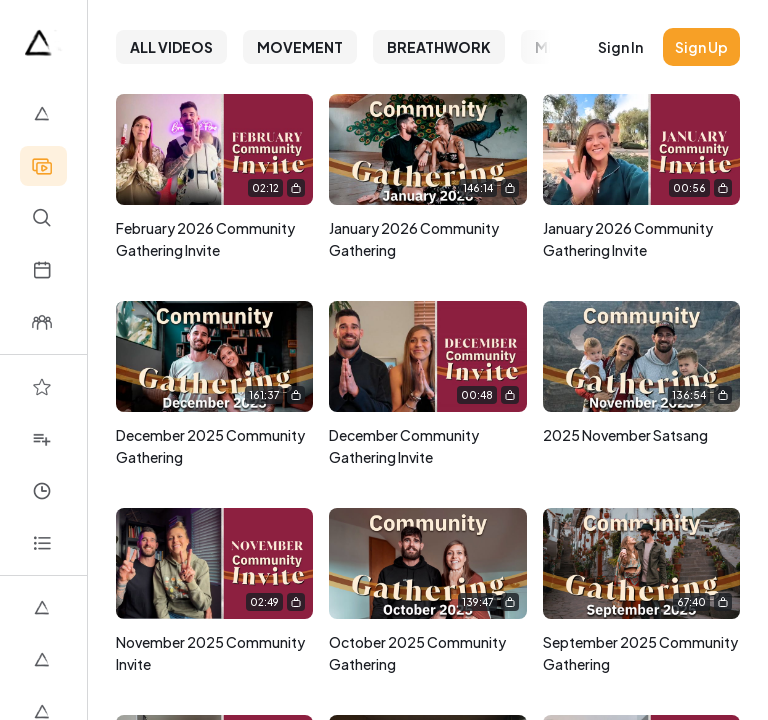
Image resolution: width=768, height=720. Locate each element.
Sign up (701, 47)
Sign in (620, 47)
